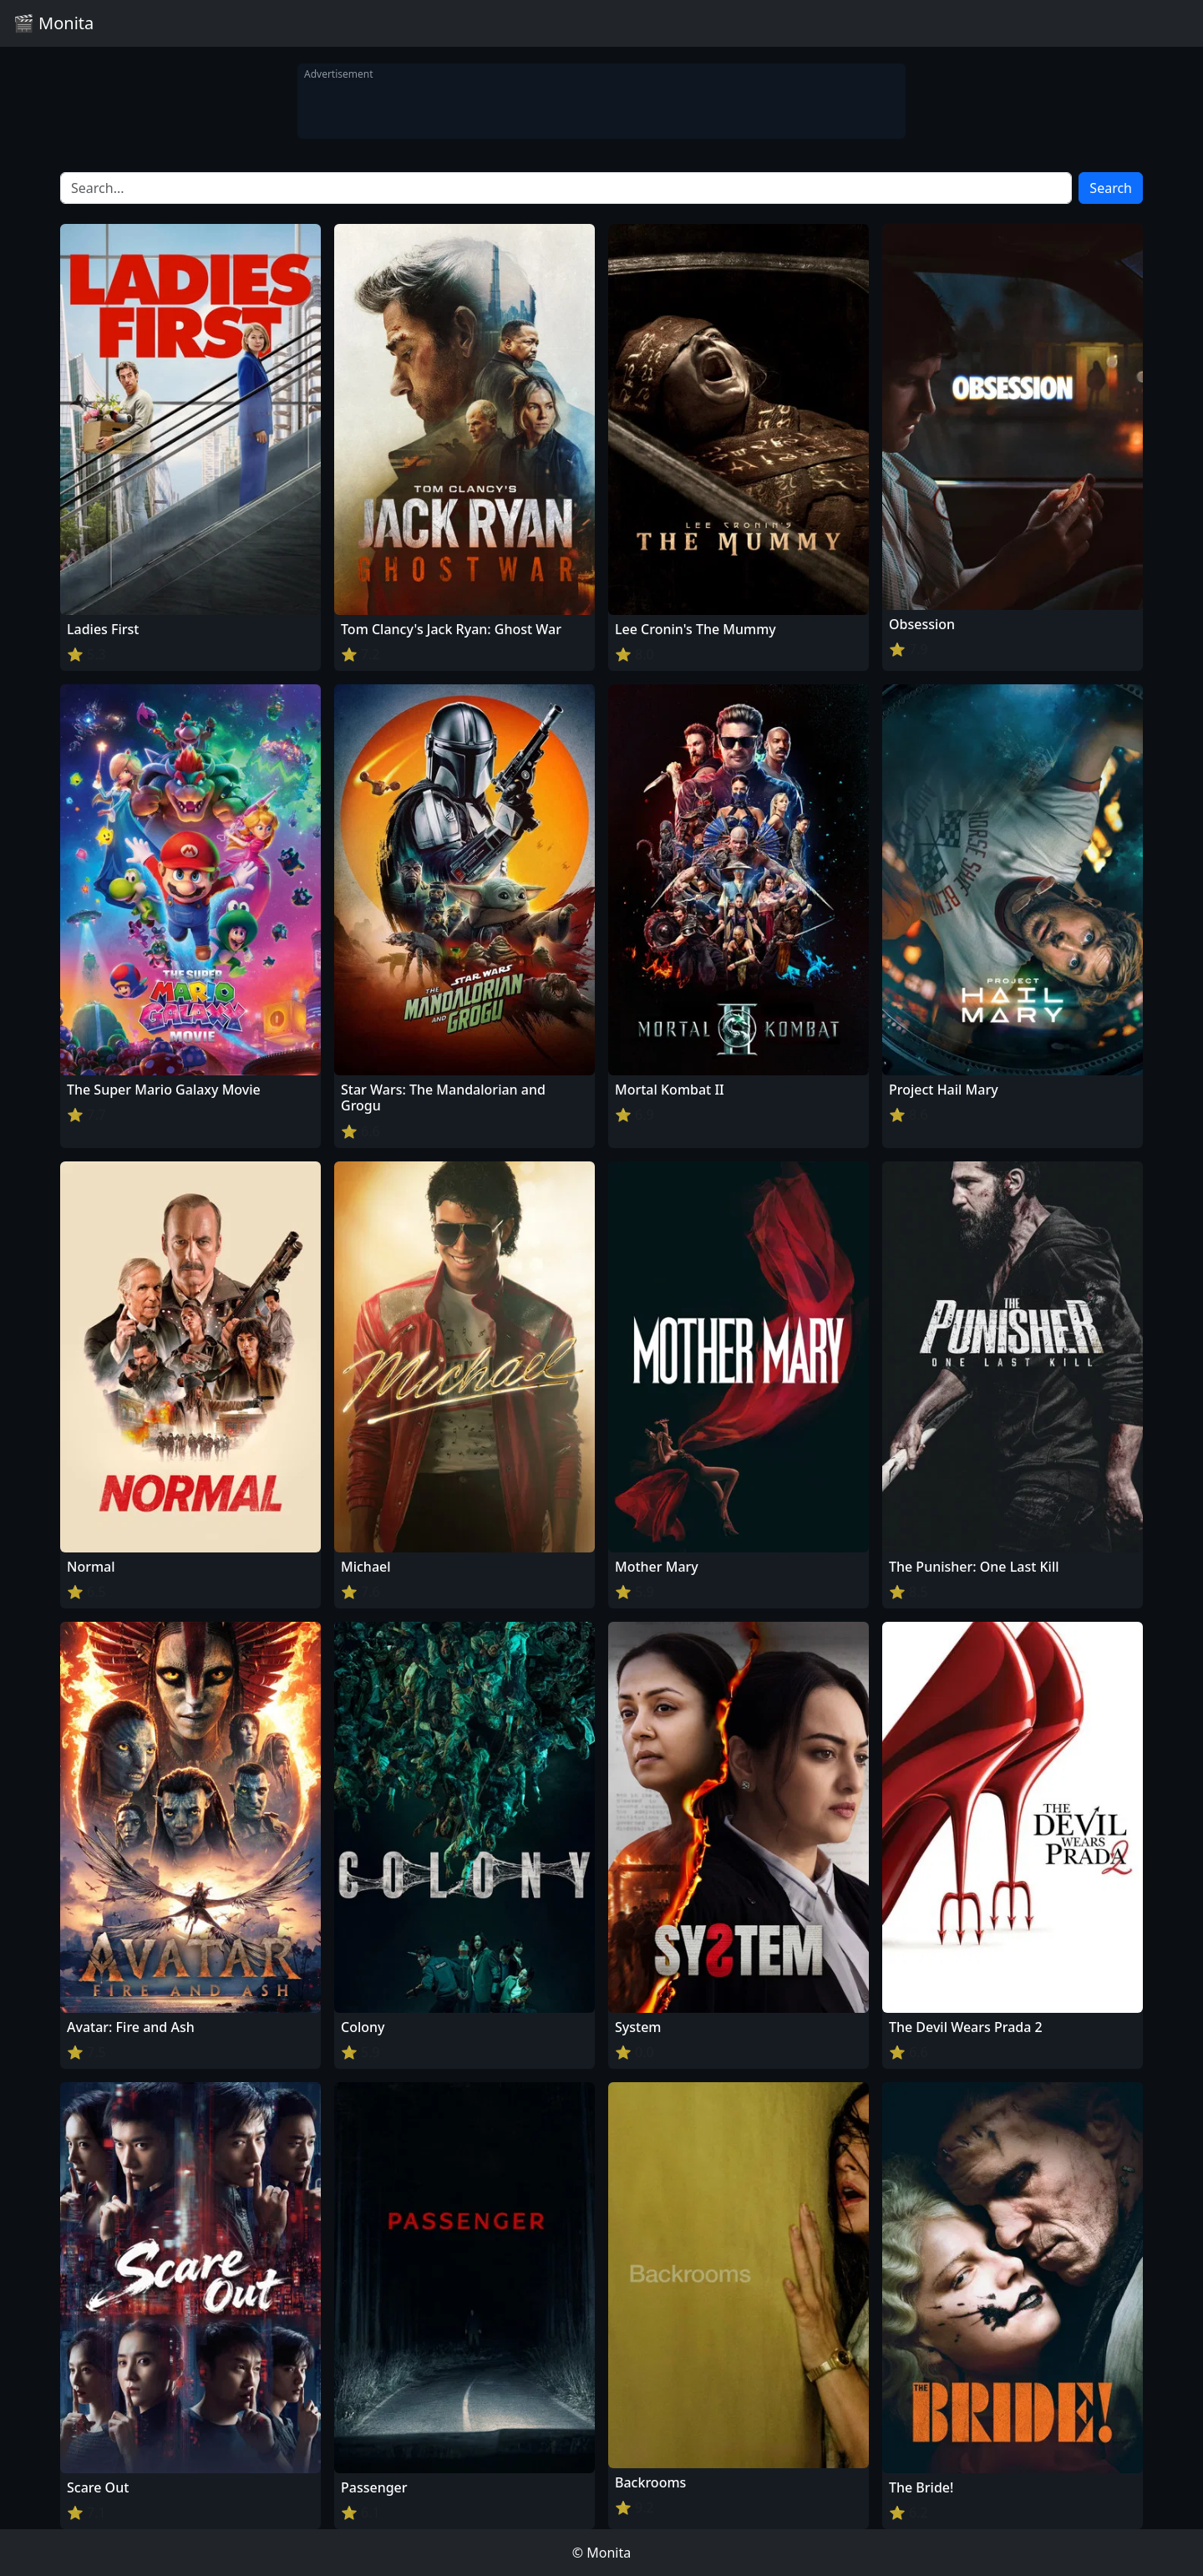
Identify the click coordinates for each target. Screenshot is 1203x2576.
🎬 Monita (53, 23)
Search (1110, 188)
